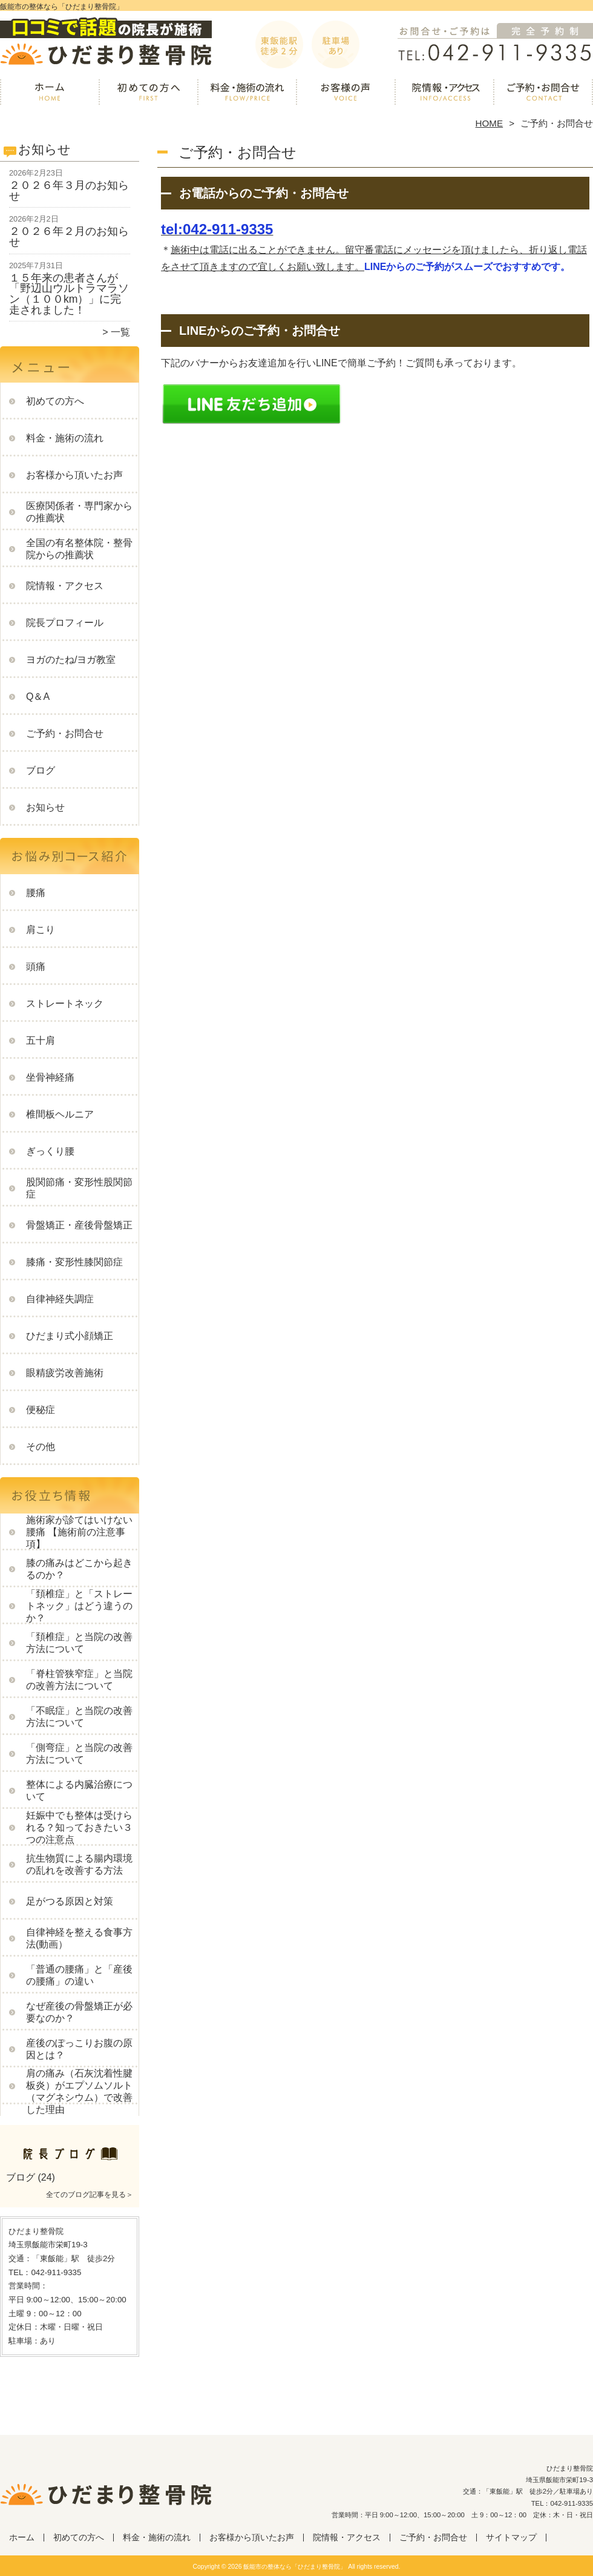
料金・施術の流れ (247, 94)
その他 (40, 1446)
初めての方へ (148, 94)
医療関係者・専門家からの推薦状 (79, 512)
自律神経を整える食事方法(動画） (79, 1938)
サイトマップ (511, 2537)
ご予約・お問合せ (543, 94)
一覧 (120, 332)
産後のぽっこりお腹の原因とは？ (79, 2049)
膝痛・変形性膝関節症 (74, 1262)
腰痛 (35, 893)
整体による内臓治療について (79, 1790)
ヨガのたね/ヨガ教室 (71, 659)
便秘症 (40, 1410)
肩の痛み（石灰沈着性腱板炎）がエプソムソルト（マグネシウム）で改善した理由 (79, 2091)
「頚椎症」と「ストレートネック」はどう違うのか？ (79, 1606)
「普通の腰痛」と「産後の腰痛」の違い (79, 1975)
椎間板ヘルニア (60, 1114)
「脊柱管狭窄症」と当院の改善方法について (79, 1679)
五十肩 (40, 1040)
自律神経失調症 (60, 1299)
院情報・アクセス (444, 94)
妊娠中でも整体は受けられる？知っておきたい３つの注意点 (79, 1827)
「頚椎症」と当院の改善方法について (79, 1643)
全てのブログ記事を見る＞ (89, 2194)
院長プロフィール (64, 623)
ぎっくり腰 (50, 1151)
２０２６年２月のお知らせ (69, 236)
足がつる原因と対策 (69, 1901)
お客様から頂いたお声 (345, 94)
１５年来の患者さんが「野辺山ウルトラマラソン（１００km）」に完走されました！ (69, 294)
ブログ (40, 770)
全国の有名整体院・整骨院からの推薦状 (79, 549)
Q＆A (38, 696)
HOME (489, 123)
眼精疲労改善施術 (64, 1373)
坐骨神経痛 (50, 1077)
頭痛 (35, 966)
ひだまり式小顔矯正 (69, 1336)
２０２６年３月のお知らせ (69, 190)
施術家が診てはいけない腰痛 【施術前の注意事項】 (79, 1532)
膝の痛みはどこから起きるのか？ (79, 1569)
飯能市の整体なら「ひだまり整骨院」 (294, 2566)
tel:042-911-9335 (217, 229)
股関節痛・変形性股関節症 (79, 1188)
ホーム (49, 94)
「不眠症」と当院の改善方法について (79, 1716)
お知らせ (45, 807)
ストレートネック (64, 1003)
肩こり (40, 929)
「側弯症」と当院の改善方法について (79, 1753)
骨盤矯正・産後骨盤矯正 (79, 1225)
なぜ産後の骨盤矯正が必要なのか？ (79, 2012)
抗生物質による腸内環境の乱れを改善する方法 (79, 1864)
